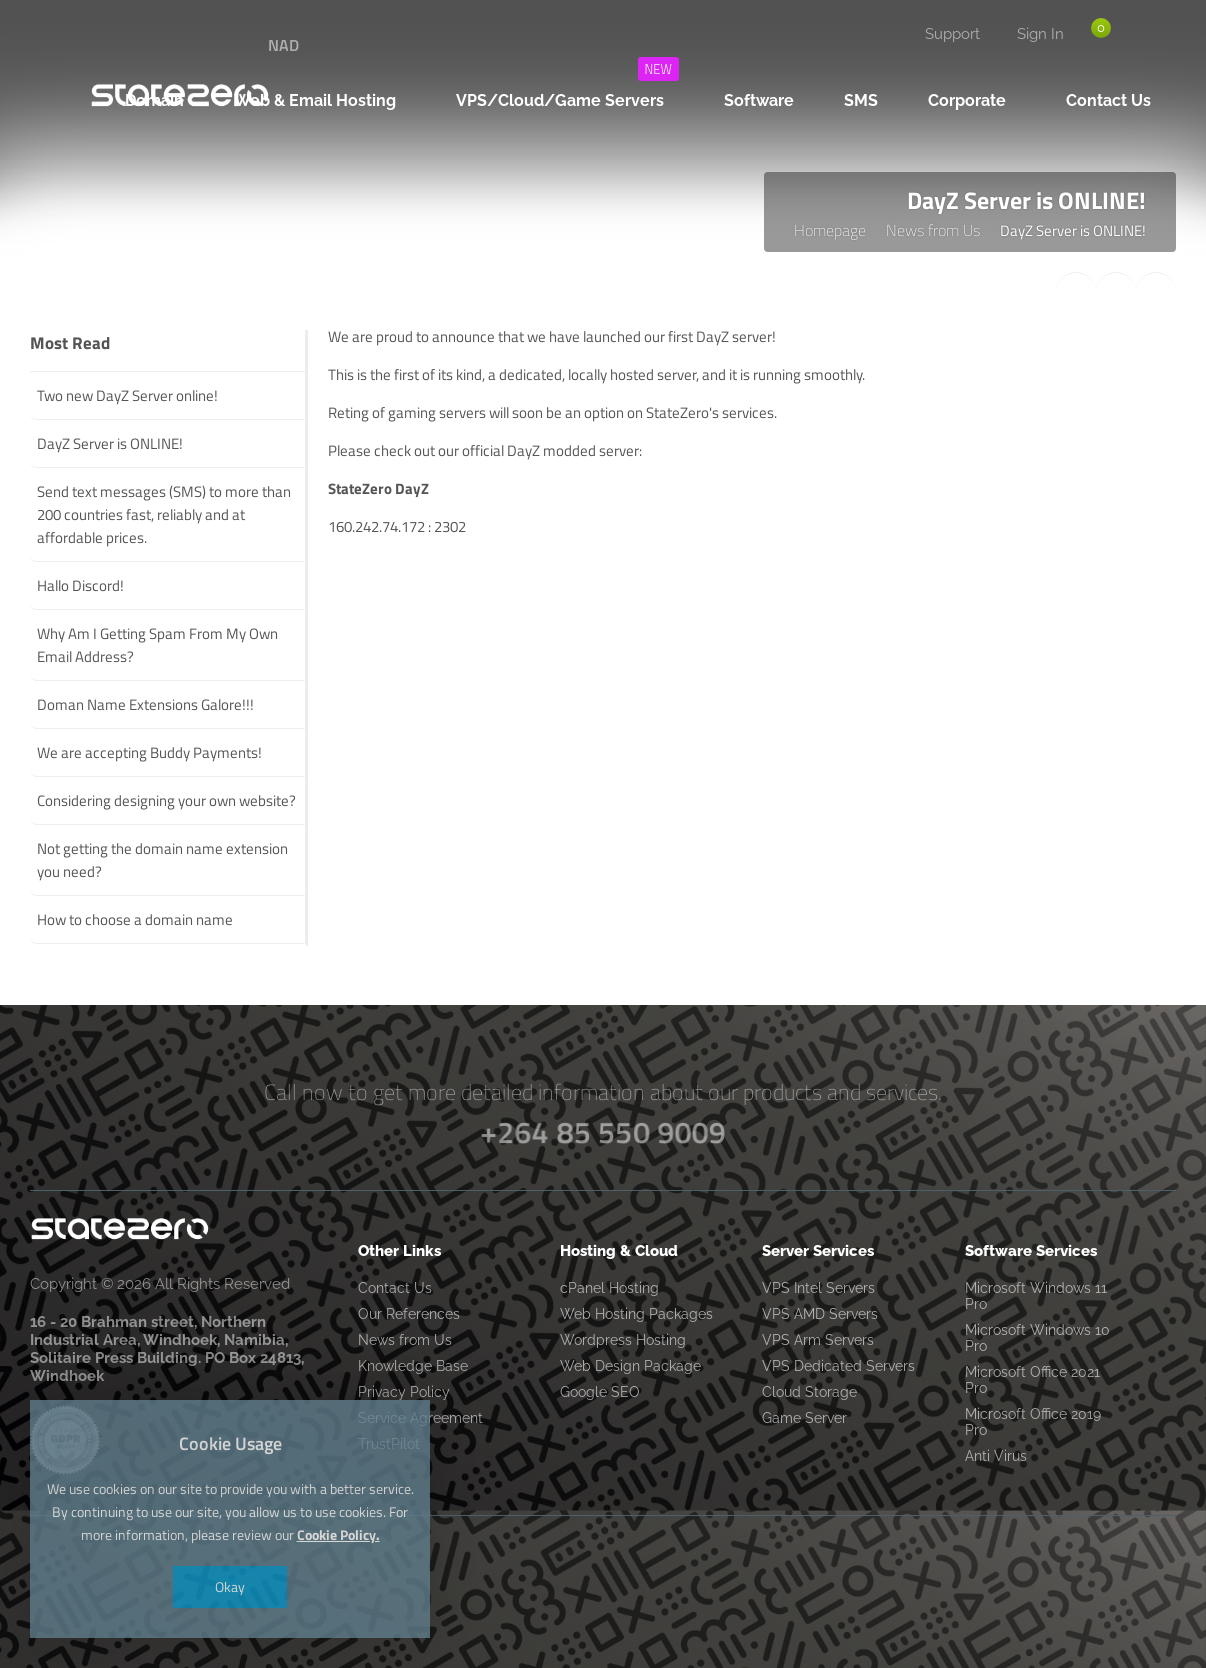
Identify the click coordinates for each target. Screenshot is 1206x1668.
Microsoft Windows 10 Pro (1037, 1338)
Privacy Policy (404, 1392)
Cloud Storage (809, 1392)
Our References (409, 1314)
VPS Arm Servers (818, 1340)
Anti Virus (996, 1456)
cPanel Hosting (609, 1288)
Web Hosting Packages (636, 1314)
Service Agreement (420, 1418)
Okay (230, 1586)
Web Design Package (630, 1366)
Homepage (830, 230)
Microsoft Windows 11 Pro (1036, 1296)
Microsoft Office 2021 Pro (1032, 1380)
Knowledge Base (413, 1366)
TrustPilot (389, 1444)
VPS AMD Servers (820, 1314)
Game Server (804, 1418)
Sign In (1040, 34)
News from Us (933, 230)
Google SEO (600, 1392)
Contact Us (395, 1288)
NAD (283, 45)
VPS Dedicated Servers (838, 1366)
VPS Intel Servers (818, 1288)
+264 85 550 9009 (603, 1132)
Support (952, 34)
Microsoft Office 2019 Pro (1033, 1422)
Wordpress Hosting (623, 1340)
